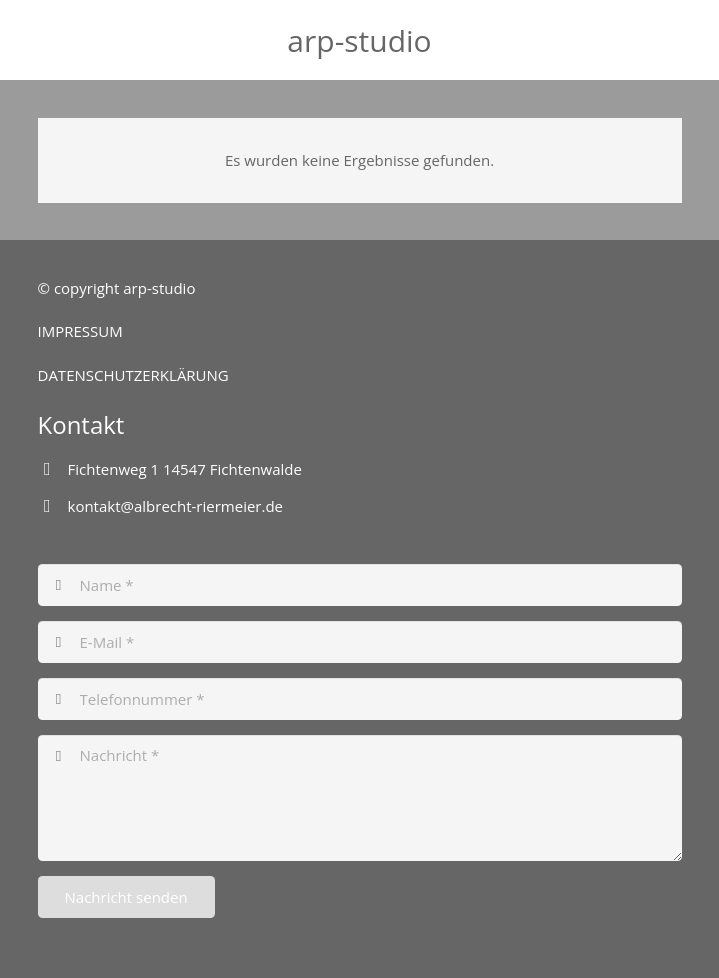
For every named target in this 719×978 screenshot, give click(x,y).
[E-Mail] (360, 642)
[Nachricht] (360, 798)
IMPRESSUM (80, 331)
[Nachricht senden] (126, 897)
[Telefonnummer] (360, 699)
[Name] (360, 585)
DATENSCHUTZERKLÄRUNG (133, 375)
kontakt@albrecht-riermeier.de (176, 506)
